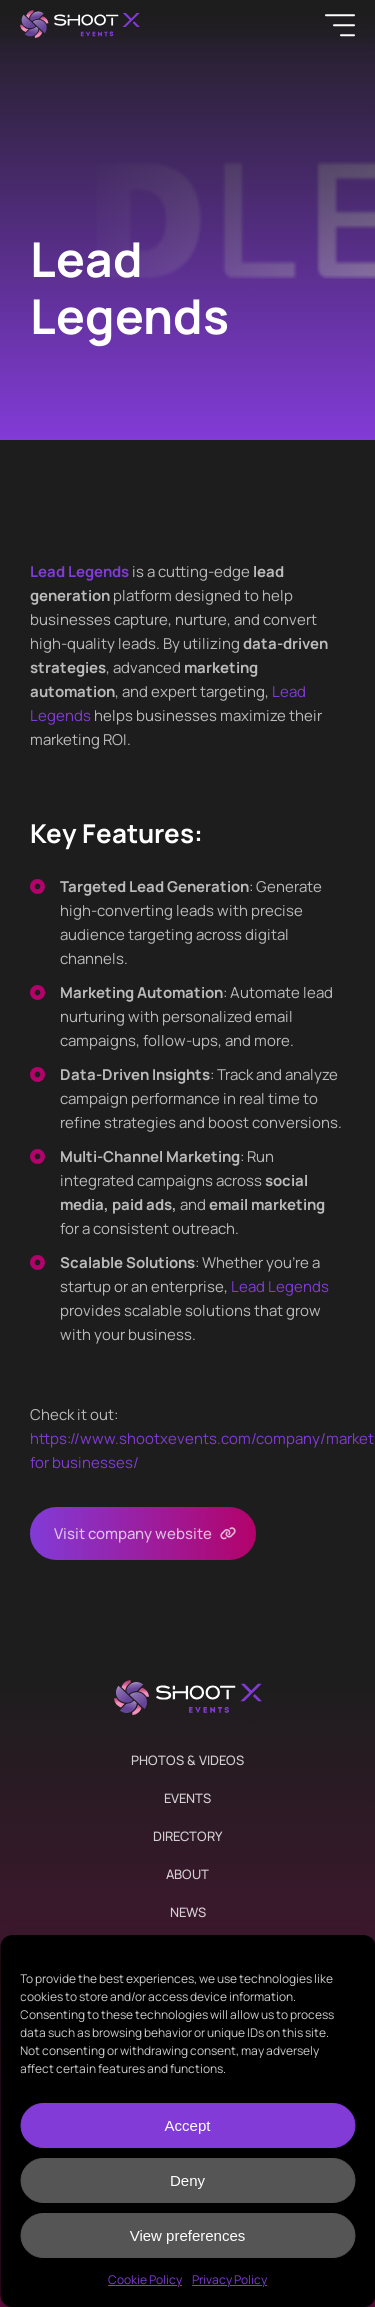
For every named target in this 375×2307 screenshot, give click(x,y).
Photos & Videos (187, 1760)
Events (187, 1798)
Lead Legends (280, 1286)
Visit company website (133, 1533)
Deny (187, 2180)
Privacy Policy (229, 2279)
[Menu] (340, 25)
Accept (188, 2125)
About (187, 1874)
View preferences (188, 2235)
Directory (187, 1836)
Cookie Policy (145, 2279)
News (188, 1912)
